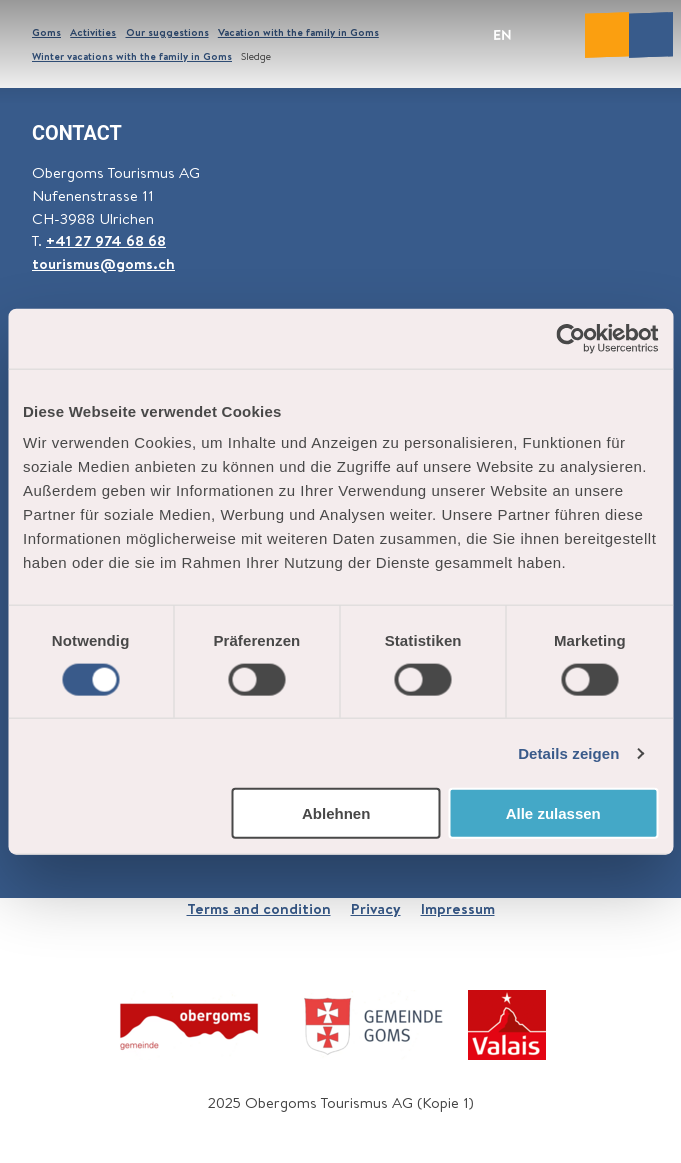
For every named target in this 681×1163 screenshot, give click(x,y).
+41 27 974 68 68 (106, 240)
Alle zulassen (553, 813)
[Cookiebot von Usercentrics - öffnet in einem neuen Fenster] (570, 338)
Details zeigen (568, 752)
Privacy (376, 908)
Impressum (458, 908)
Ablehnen (336, 813)
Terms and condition (259, 908)
